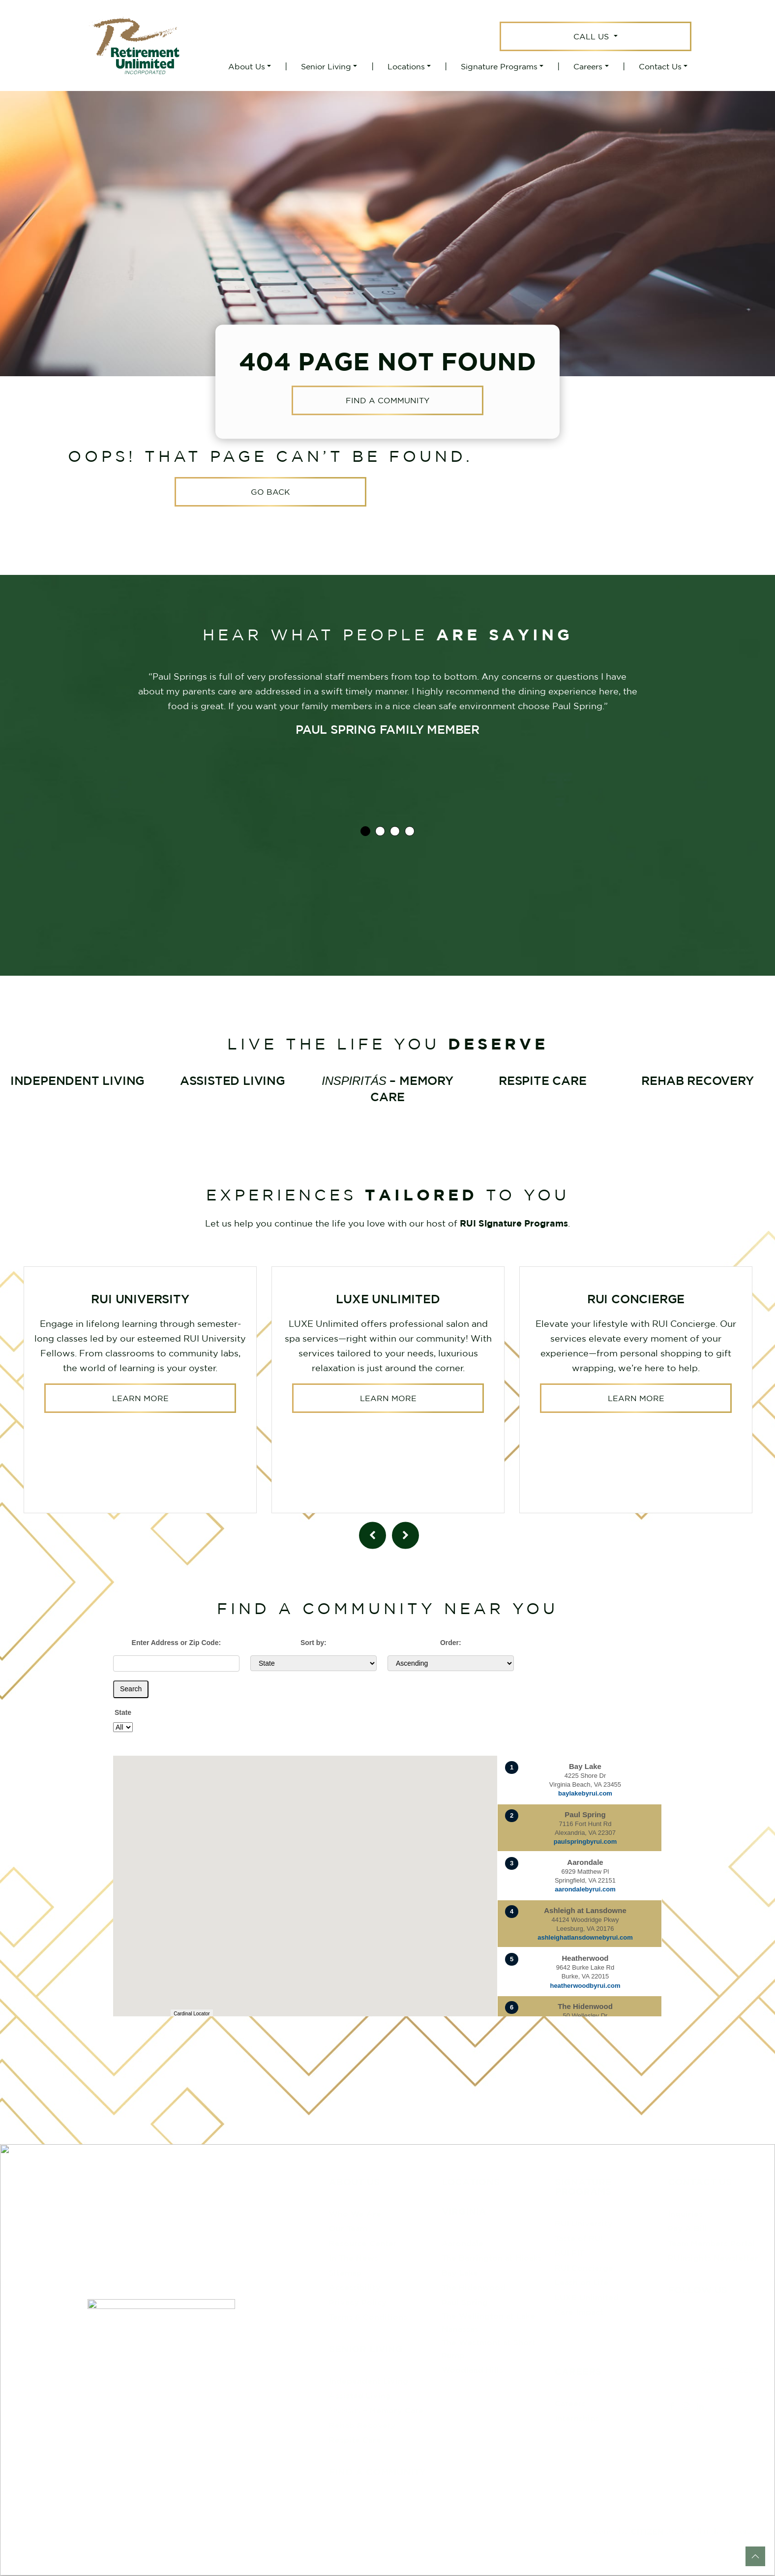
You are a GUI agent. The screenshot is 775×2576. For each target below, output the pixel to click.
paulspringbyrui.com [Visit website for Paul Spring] (585, 1841)
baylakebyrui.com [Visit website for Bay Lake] (585, 1793)
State (123, 1712)
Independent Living (368, 2380)
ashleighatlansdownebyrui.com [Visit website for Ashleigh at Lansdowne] (585, 1937)
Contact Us (660, 66)
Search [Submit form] (131, 1689)
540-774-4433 (730, 2370)
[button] (391, 1938)
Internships (577, 2418)
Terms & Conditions (368, 2316)
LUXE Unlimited (587, 2297)
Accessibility (355, 2287)
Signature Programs (499, 66)
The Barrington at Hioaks (492, 2257)
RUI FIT (569, 2252)
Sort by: (313, 1643)
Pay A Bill (687, 2228)
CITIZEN (647, 2531)
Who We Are (355, 2213)
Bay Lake (460, 2272)
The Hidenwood (474, 2287)
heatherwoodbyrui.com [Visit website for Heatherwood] (585, 1985)
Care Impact (579, 2311)
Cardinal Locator (191, 2013)
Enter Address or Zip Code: (176, 1643)
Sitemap (345, 2272)
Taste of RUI (579, 2238)
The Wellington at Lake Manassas (488, 2322)
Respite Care (355, 2439)
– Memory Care (376, 2410)
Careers (587, 66)
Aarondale (462, 2243)
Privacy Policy (358, 2302)
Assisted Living (360, 2395)
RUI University (584, 2223)
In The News (353, 2257)
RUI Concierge (584, 2267)
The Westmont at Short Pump (489, 2349)
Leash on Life (581, 2282)
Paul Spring (465, 2302)
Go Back (270, 491)
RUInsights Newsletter (713, 2257)
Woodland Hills (472, 2370)
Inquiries (685, 2213)
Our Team (348, 2228)
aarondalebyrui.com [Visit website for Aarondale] (585, 1889)
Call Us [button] (592, 36)
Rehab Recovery (362, 2425)
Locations (406, 66)
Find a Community (387, 400)
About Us (246, 66)
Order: (450, 1643)
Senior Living (326, 66)
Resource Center (363, 2243)
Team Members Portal (711, 2243)
